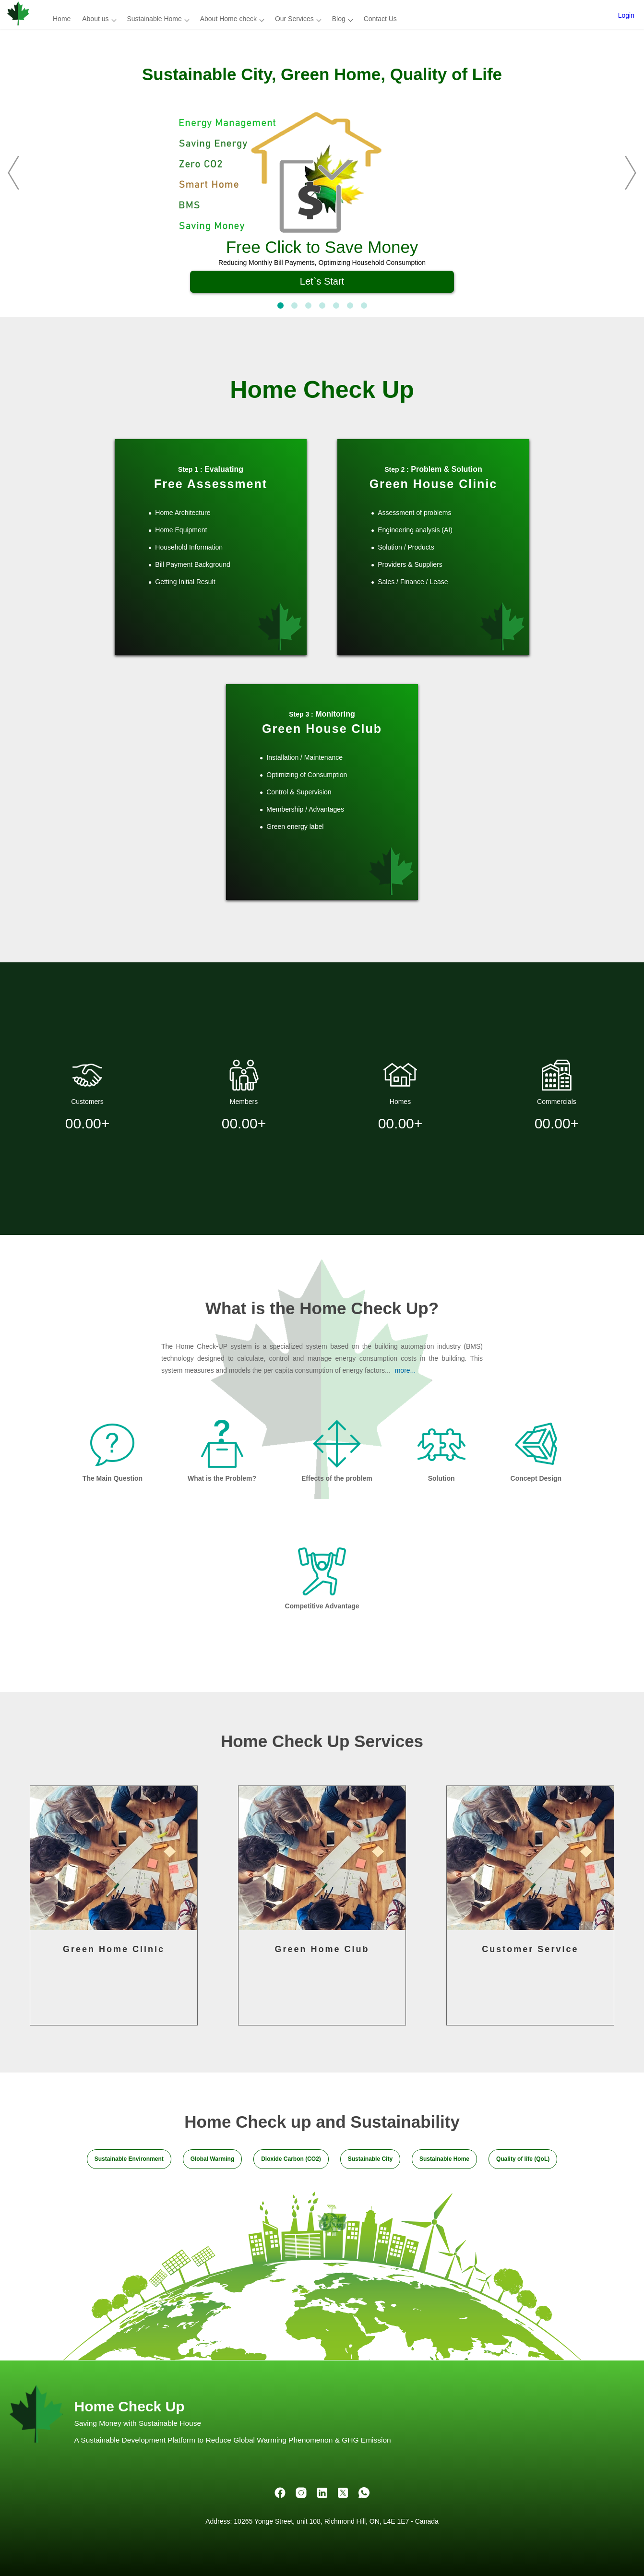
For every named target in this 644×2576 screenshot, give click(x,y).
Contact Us (380, 19)
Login (626, 15)
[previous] (21, 173)
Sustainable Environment (129, 2159)
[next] (622, 173)
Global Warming (213, 2159)
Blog (339, 19)
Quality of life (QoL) (522, 2159)
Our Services (294, 19)
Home (62, 19)
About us (95, 19)
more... (405, 1370)
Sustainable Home (154, 19)
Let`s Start (322, 281)
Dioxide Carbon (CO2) (291, 2159)
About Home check (228, 19)
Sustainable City (370, 2159)
